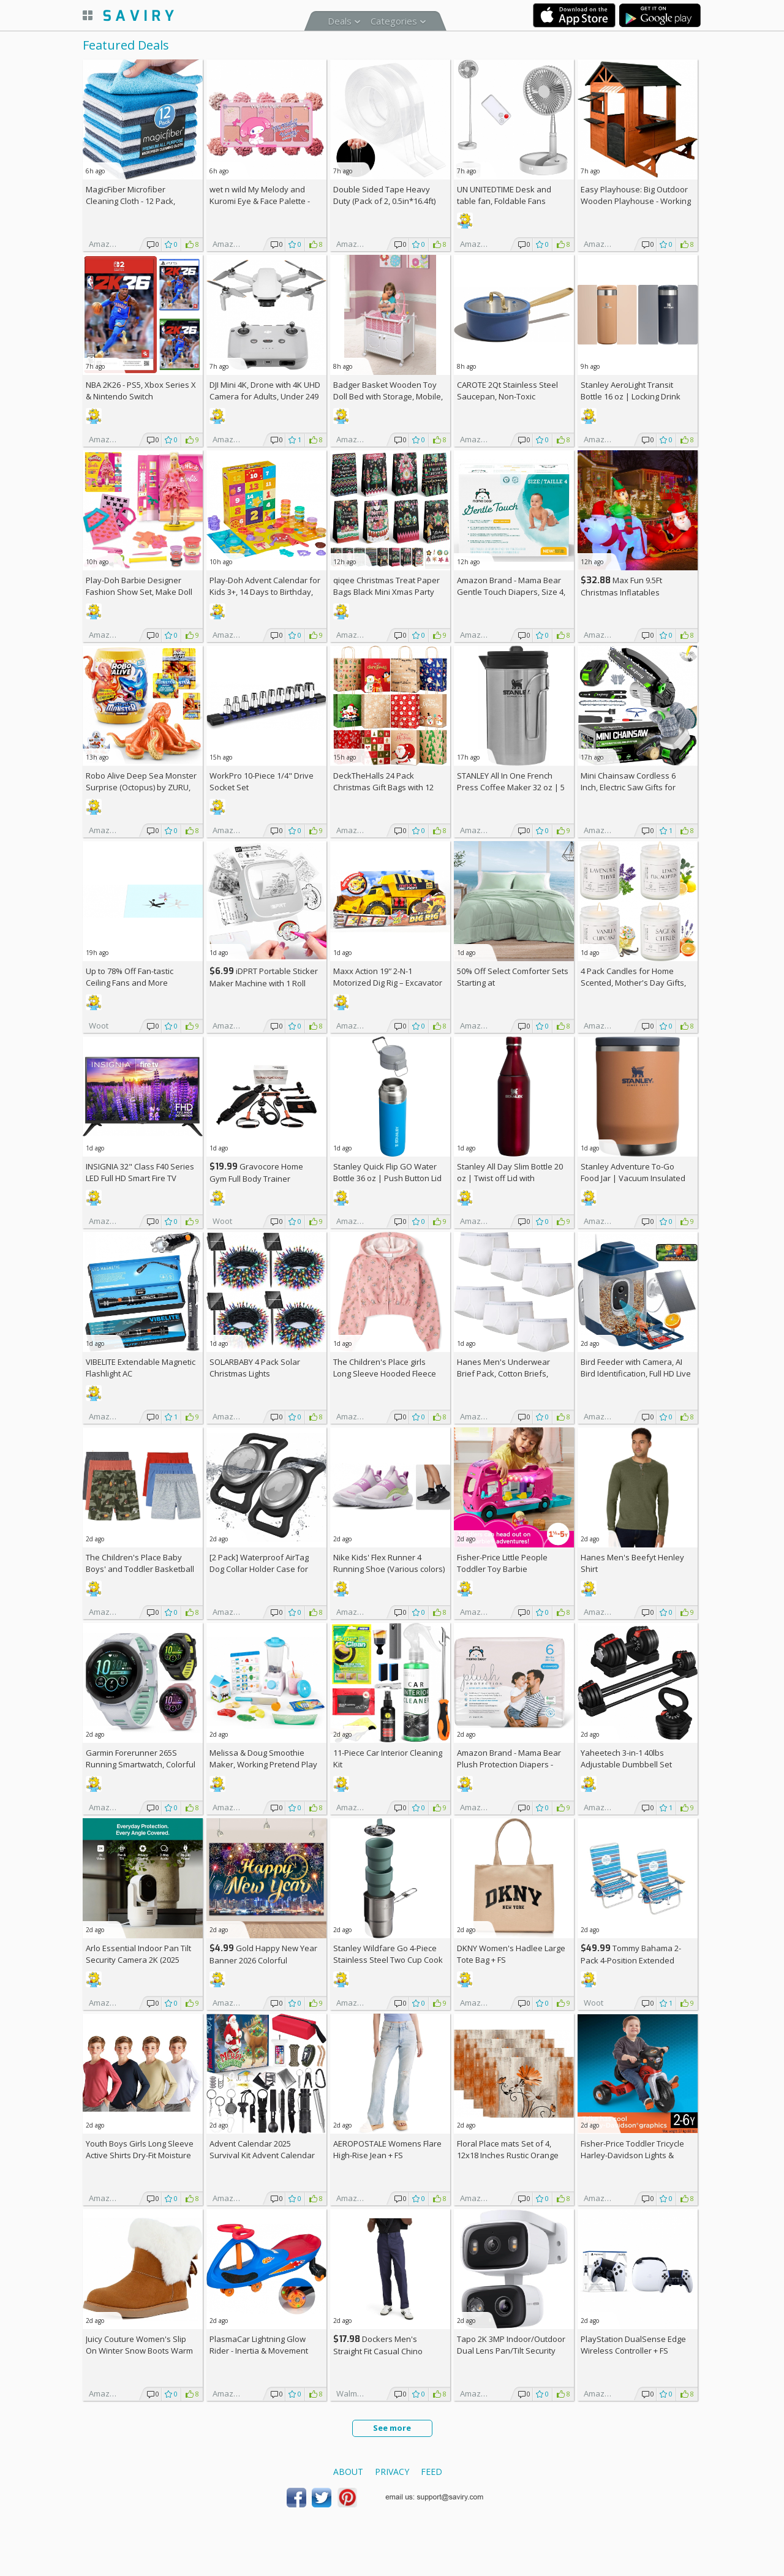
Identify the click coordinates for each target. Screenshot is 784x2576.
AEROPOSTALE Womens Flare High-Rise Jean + (387, 2149)
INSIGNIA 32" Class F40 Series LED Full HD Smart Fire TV (140, 1172)
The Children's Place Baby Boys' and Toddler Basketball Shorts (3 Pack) (140, 1569)
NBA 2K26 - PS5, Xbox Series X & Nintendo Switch (141, 390)
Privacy (392, 2471)
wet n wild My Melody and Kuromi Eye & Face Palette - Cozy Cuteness (259, 201)
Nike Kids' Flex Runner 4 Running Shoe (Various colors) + (389, 1569)
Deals (340, 21)
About (348, 2471)
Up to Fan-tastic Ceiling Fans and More (129, 976)
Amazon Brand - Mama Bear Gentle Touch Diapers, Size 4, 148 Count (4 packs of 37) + (511, 592)
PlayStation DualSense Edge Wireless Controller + (633, 2344)
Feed (431, 2471)
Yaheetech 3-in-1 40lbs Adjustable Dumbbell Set (626, 1758)
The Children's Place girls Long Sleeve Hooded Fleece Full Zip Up (384, 1373)
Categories (394, 21)
